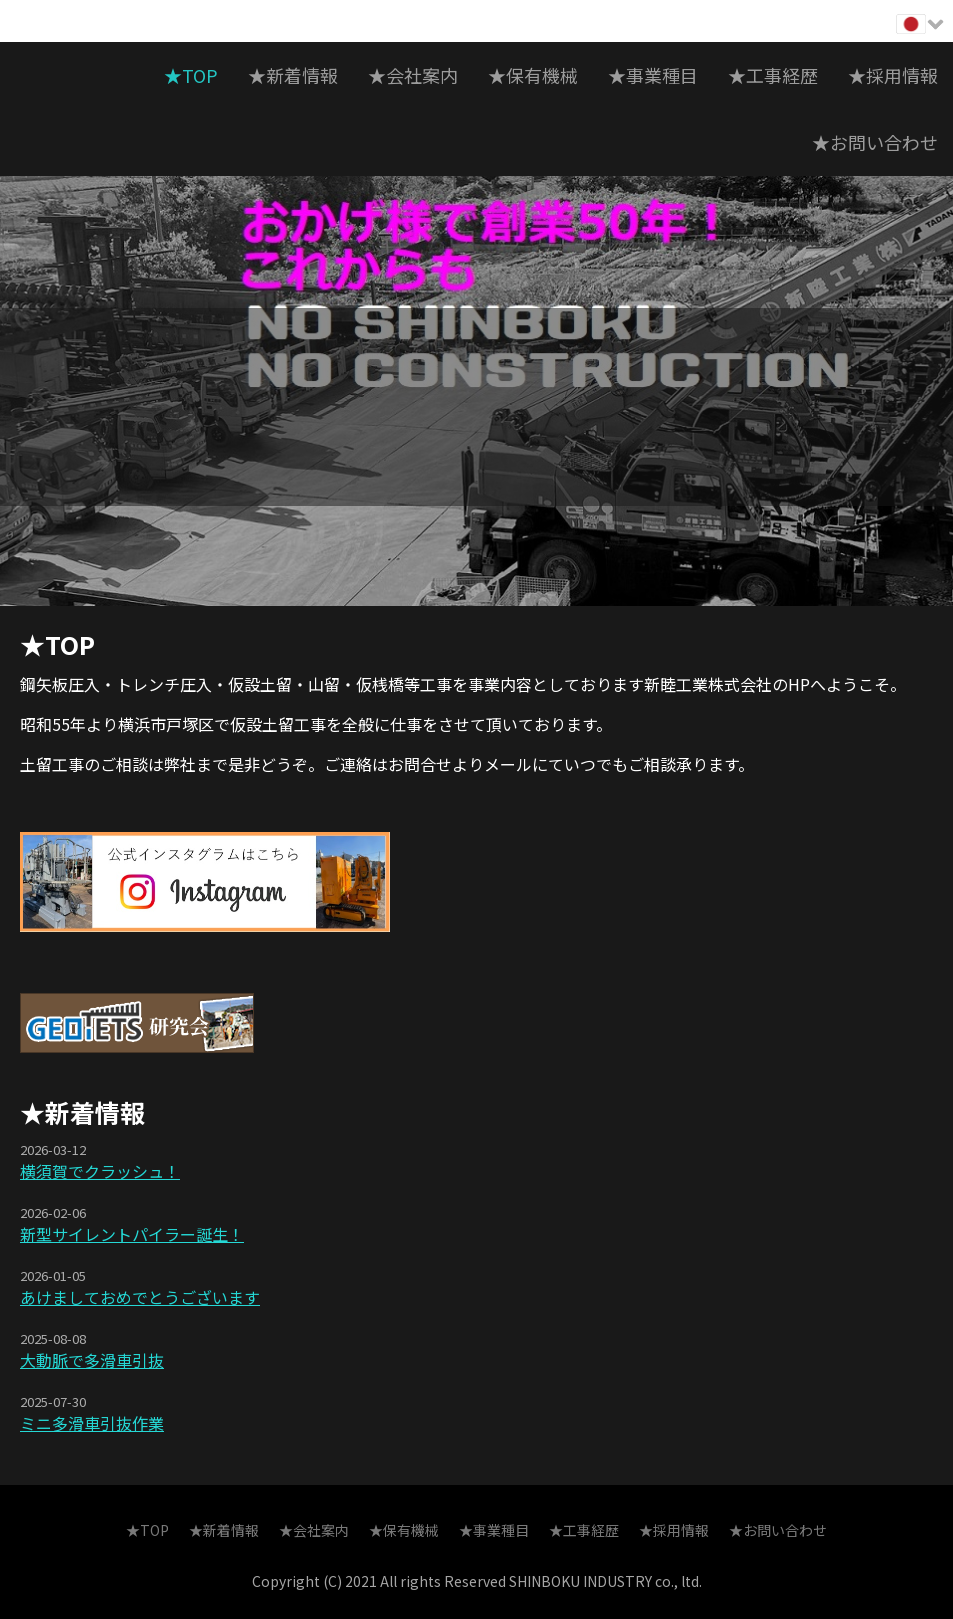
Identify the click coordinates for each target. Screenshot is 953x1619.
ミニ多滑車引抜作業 (92, 1423)
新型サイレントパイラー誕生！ (132, 1234)
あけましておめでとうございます (140, 1297)
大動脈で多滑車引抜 (92, 1360)
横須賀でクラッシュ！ (100, 1171)
